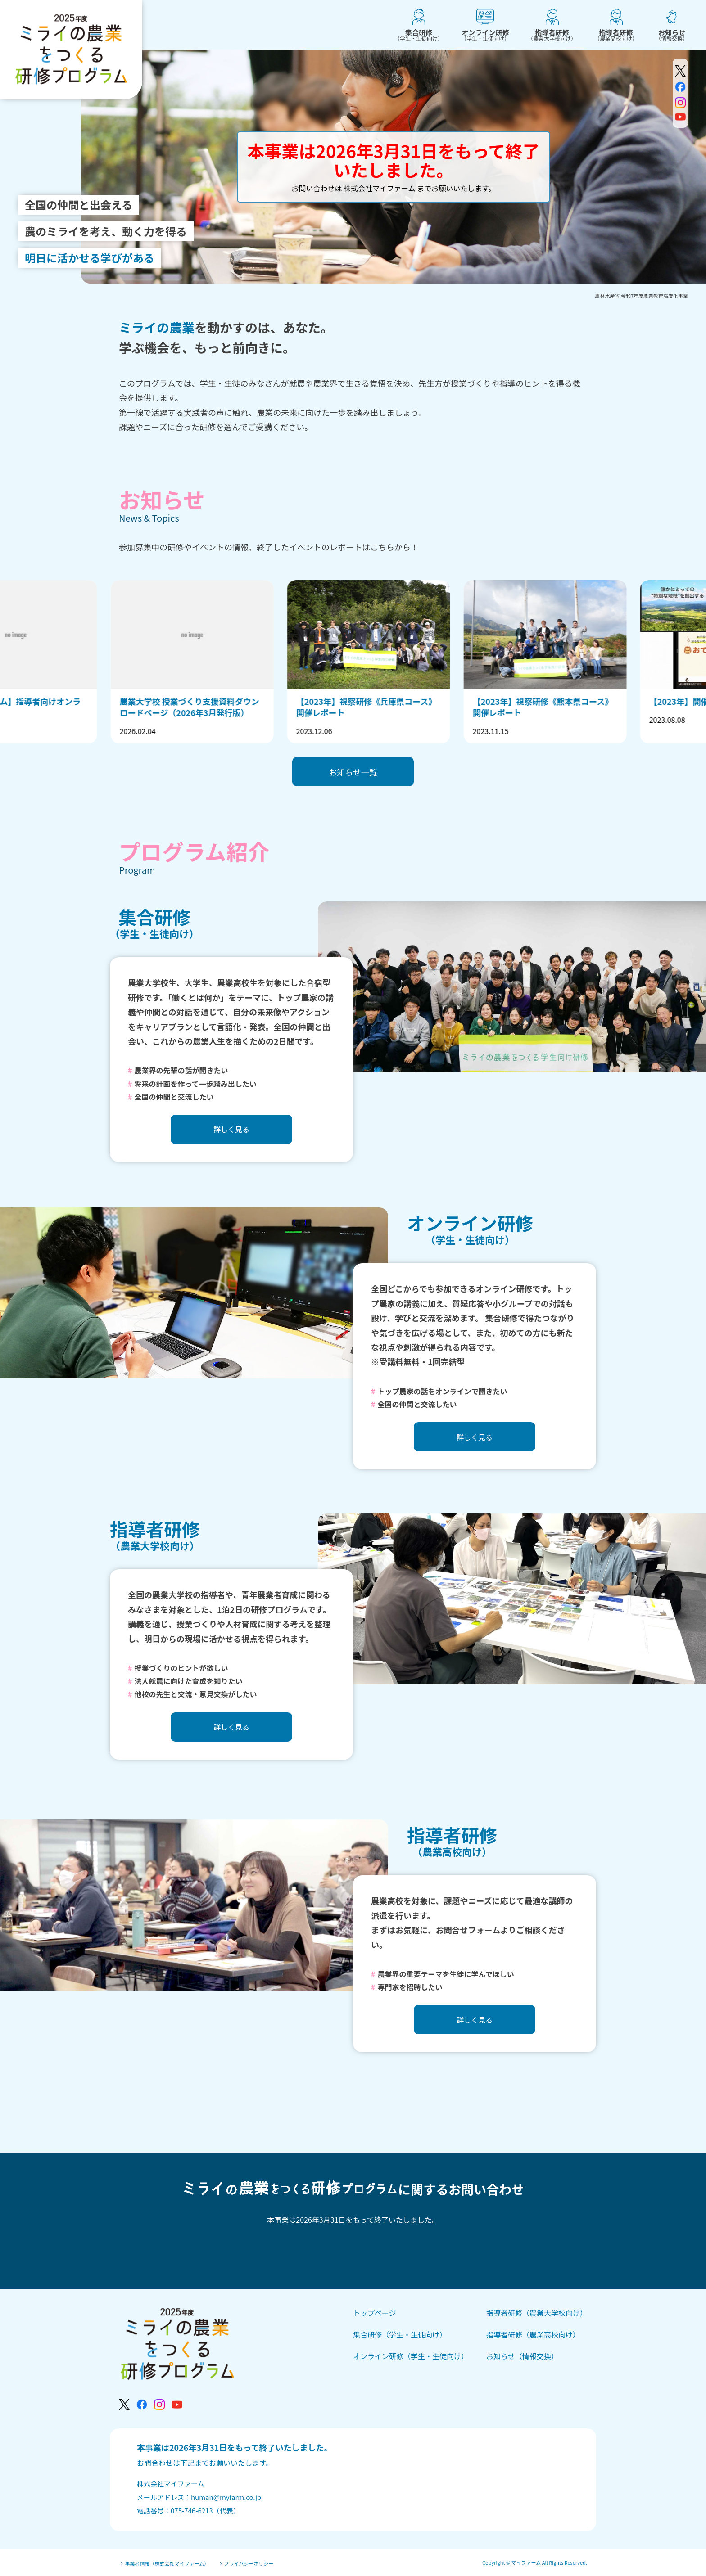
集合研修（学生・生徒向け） (400, 2334)
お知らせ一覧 (353, 772)
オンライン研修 (485, 34)
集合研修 (418, 34)
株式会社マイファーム (380, 188)
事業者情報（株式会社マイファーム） (164, 2563)
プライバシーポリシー (245, 2563)
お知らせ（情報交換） (522, 2356)
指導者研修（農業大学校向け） (536, 2312)
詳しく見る (231, 1129)
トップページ (374, 2312)
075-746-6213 (192, 2510)
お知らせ (672, 34)
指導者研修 (552, 34)
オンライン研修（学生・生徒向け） (410, 2356)
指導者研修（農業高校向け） (533, 2334)
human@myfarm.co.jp (226, 2497)
